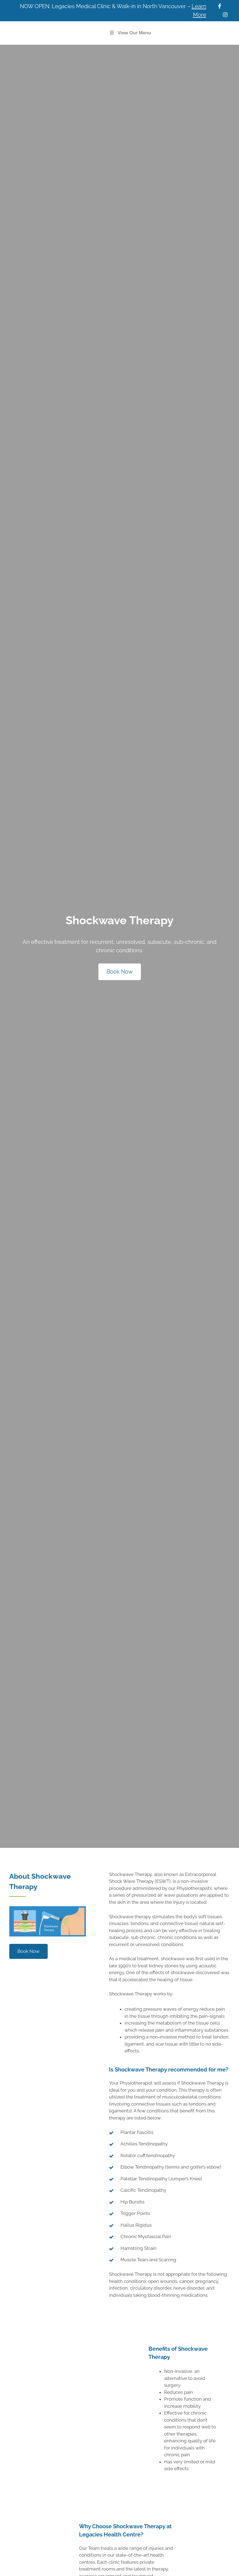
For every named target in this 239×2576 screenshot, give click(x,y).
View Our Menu (130, 32)
